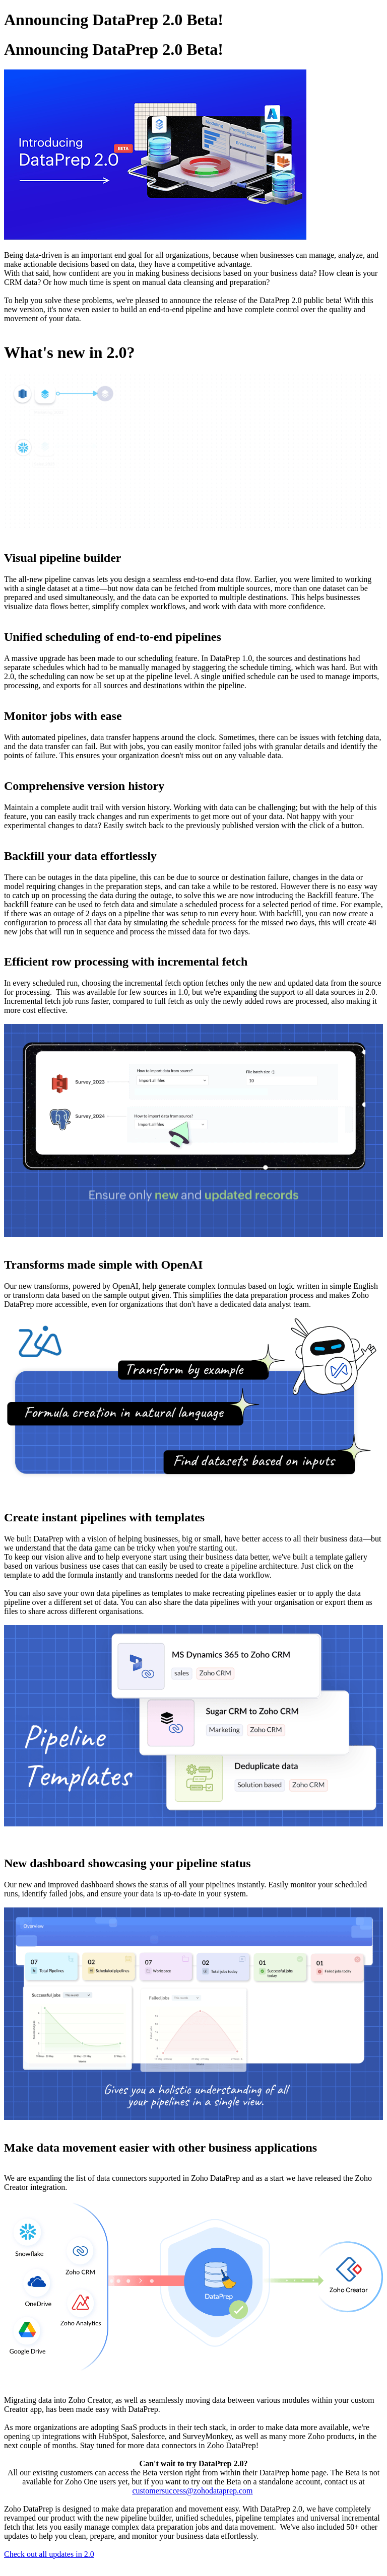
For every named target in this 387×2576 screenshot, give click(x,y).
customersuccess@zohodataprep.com (192, 2490)
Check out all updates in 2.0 (49, 2554)
